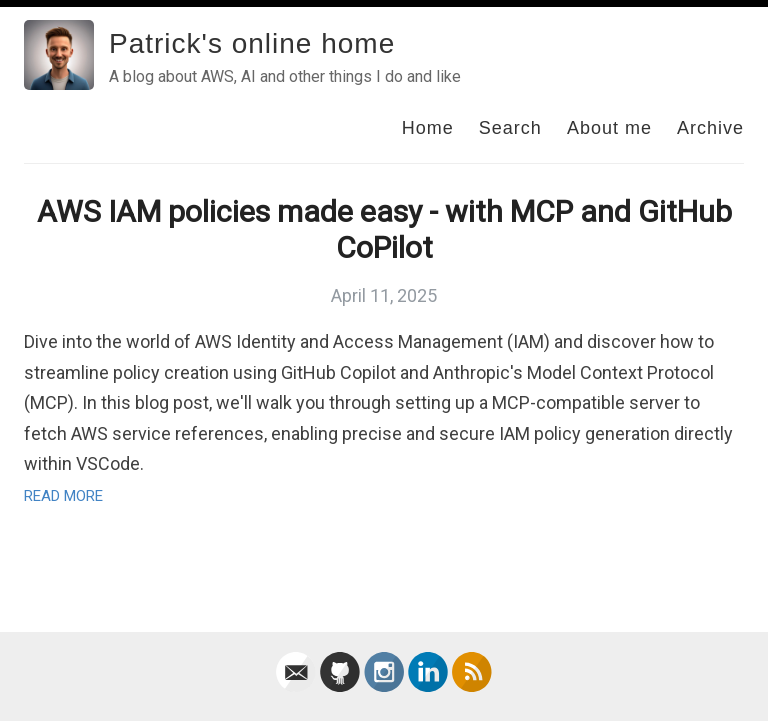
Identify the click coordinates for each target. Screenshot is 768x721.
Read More (63, 496)
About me (609, 128)
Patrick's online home (252, 43)
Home (428, 128)
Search (510, 128)
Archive (710, 128)
